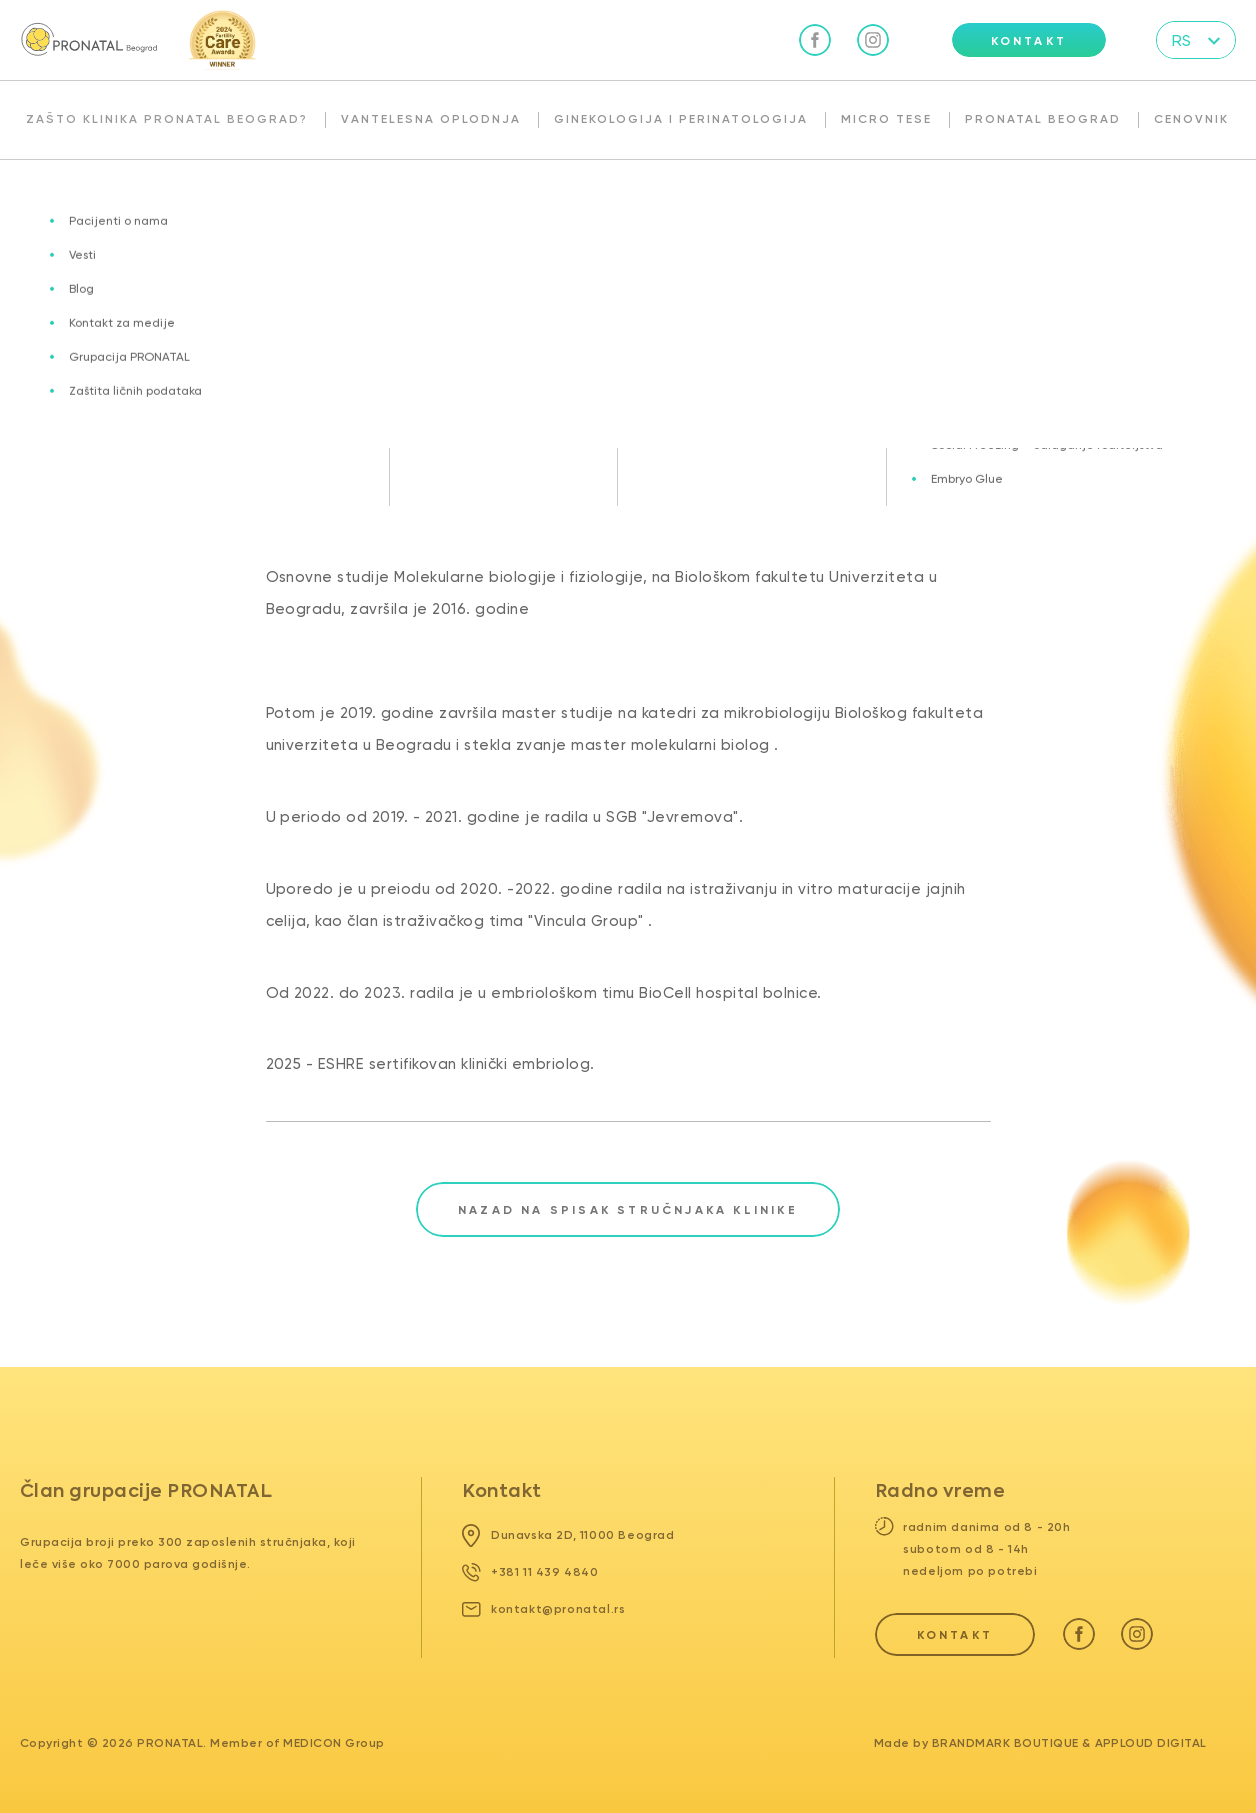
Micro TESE (886, 119)
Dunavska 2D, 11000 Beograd (568, 1535)
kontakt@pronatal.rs (543, 1609)
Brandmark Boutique (1005, 1743)
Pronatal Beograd (1043, 119)
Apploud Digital (1151, 1743)
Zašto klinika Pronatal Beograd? (167, 119)
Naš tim (221, 203)
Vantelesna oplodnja (431, 119)
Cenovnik (1191, 119)
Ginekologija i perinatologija (681, 119)
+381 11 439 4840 (530, 1572)
